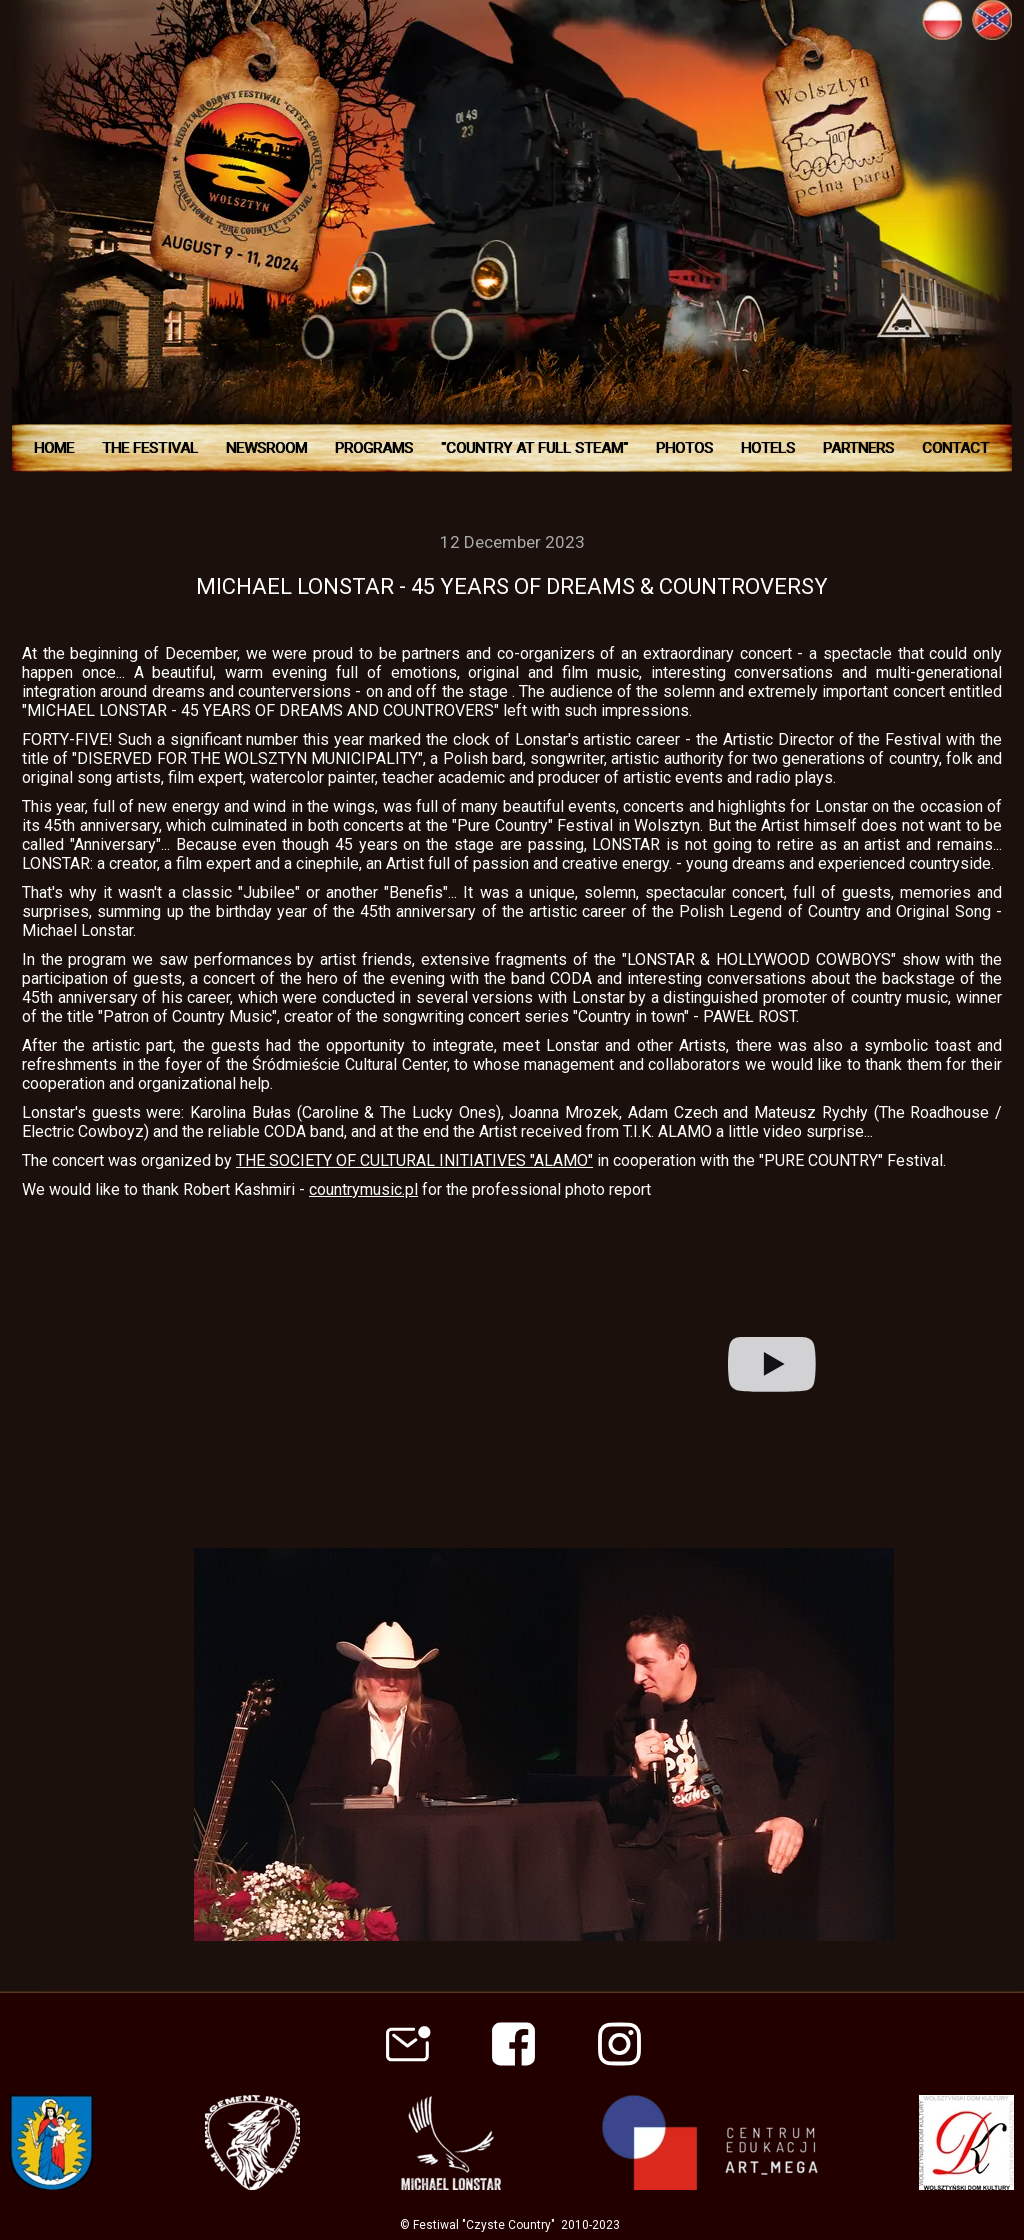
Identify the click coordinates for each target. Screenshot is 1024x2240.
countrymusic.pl (363, 1189)
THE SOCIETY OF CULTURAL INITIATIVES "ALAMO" (414, 1160)
